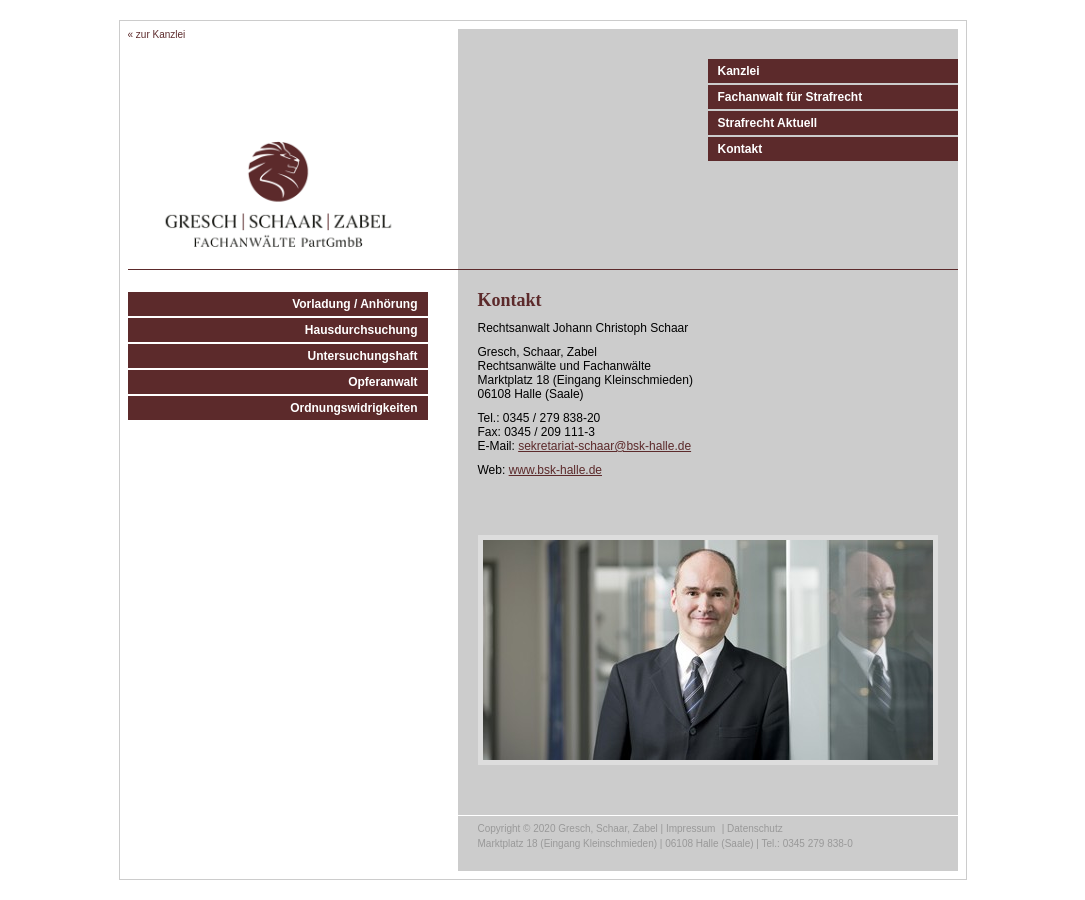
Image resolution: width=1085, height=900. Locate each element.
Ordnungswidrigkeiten (353, 408)
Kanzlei (739, 71)
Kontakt (740, 149)
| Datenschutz (752, 828)
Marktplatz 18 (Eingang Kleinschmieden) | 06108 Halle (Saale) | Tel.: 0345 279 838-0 (665, 843)
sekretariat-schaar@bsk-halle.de (604, 446)
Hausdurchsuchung (361, 330)
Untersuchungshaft (362, 356)
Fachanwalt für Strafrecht (790, 97)
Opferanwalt (382, 382)
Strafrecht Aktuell (768, 123)
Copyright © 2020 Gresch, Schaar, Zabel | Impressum (597, 828)
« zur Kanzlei (157, 34)
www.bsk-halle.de (555, 470)
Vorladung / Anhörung (354, 304)
